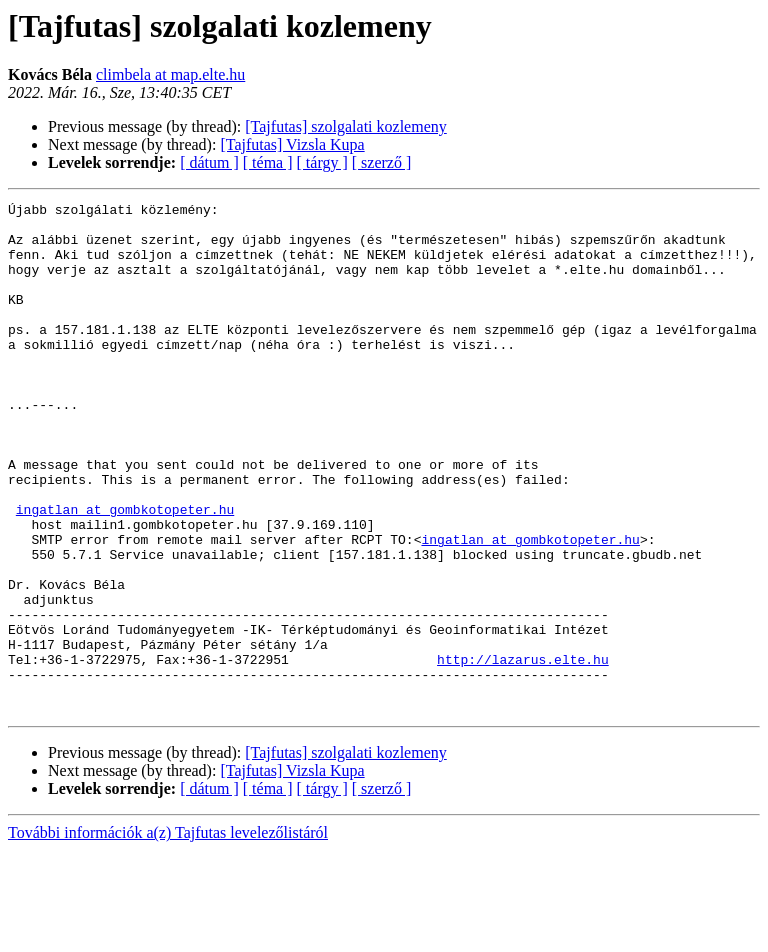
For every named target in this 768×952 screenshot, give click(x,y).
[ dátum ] (209, 162)
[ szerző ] (382, 162)
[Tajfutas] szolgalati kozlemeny (345, 126)
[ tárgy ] (322, 162)
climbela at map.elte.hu (170, 74)
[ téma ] (268, 162)
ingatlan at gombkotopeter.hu (125, 572)
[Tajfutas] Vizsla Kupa (292, 144)
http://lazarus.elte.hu (523, 752)
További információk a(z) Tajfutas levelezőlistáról (168, 934)
